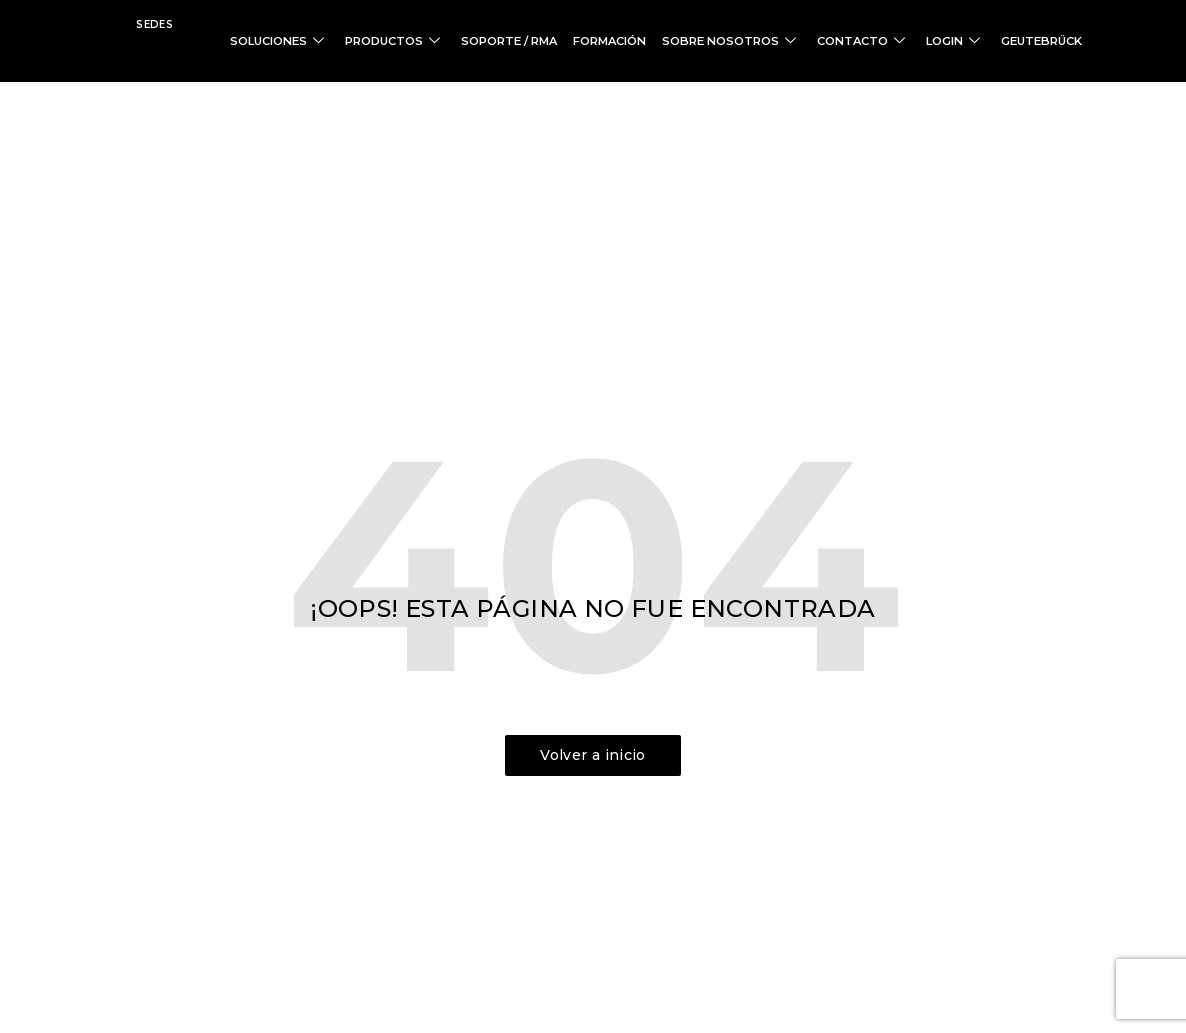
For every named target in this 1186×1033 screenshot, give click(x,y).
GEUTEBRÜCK (1045, 40)
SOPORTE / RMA (548, 40)
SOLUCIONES (331, 40)
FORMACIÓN (642, 40)
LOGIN (964, 40)
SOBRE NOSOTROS (755, 40)
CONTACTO (877, 40)
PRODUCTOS (440, 40)
